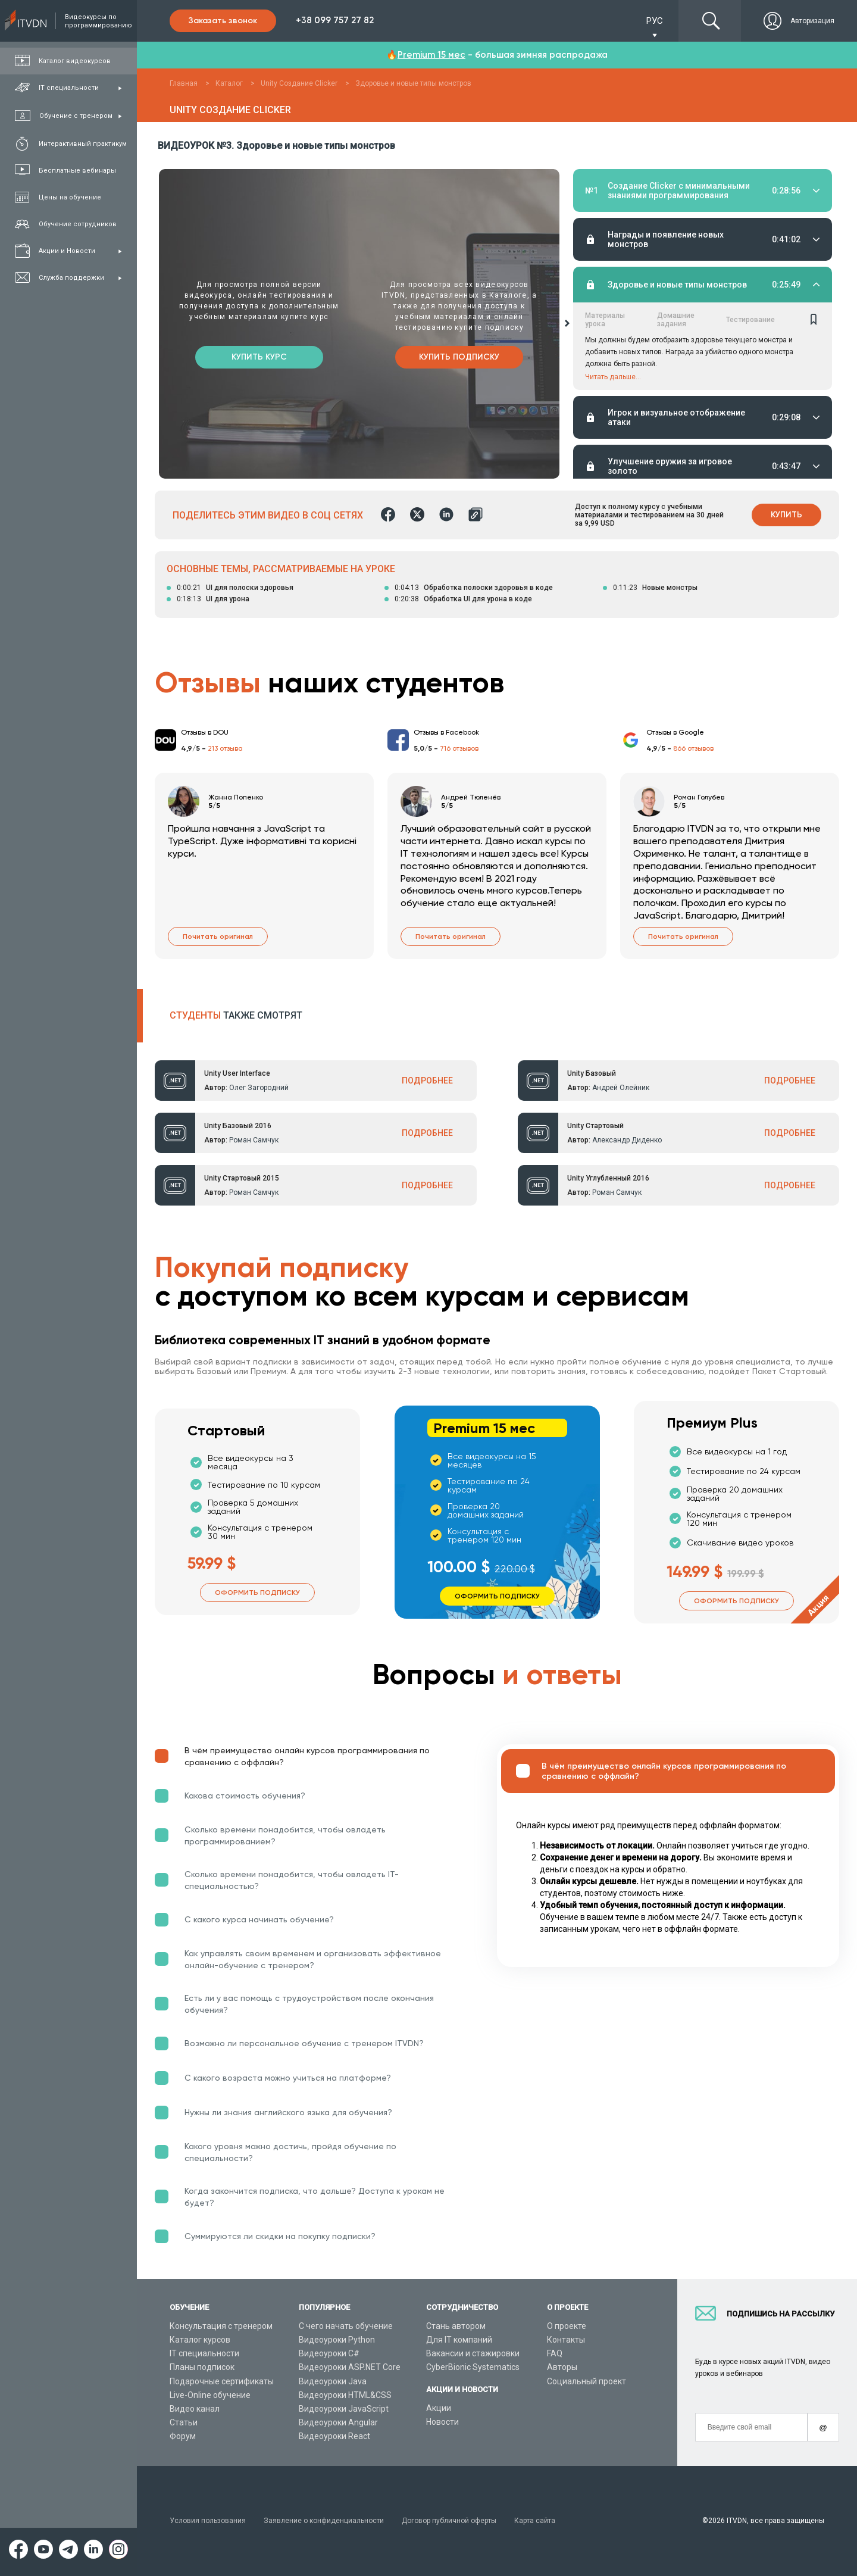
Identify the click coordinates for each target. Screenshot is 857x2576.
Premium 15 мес (431, 54)
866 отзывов (693, 748)
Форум (183, 2436)
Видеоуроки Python (337, 2339)
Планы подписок (202, 2367)
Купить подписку (459, 357)
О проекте (566, 2326)
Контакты (566, 2339)
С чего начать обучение (346, 2326)
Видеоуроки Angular (338, 2422)
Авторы (562, 2367)
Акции (438, 2408)
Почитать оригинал (218, 936)
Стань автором (456, 2326)
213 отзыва (225, 748)
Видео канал (195, 2408)
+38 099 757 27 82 (335, 20)
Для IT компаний (459, 2339)
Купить (786, 515)
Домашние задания (676, 222)
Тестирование (750, 222)
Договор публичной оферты (449, 2520)
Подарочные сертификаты (222, 2381)
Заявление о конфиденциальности (324, 2520)
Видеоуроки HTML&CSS (345, 2395)
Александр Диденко (627, 1140)
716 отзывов (459, 748)
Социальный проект (586, 2381)
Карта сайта (534, 2520)
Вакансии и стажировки (473, 2353)
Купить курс (259, 357)
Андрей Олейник (620, 1088)
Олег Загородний (259, 1088)
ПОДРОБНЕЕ (427, 1080)
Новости (442, 2422)
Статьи (184, 2422)
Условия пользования (208, 2520)
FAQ (554, 2353)
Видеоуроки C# (329, 2353)
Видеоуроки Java (333, 2381)
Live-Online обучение (210, 2395)
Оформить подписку (257, 1592)
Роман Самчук (254, 1140)
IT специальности (204, 2353)
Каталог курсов (200, 2339)
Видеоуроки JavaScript (344, 2408)
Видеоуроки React (334, 2436)
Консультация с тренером (221, 2326)
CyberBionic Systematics (473, 2367)
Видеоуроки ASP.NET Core (350, 2367)
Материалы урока (605, 222)
